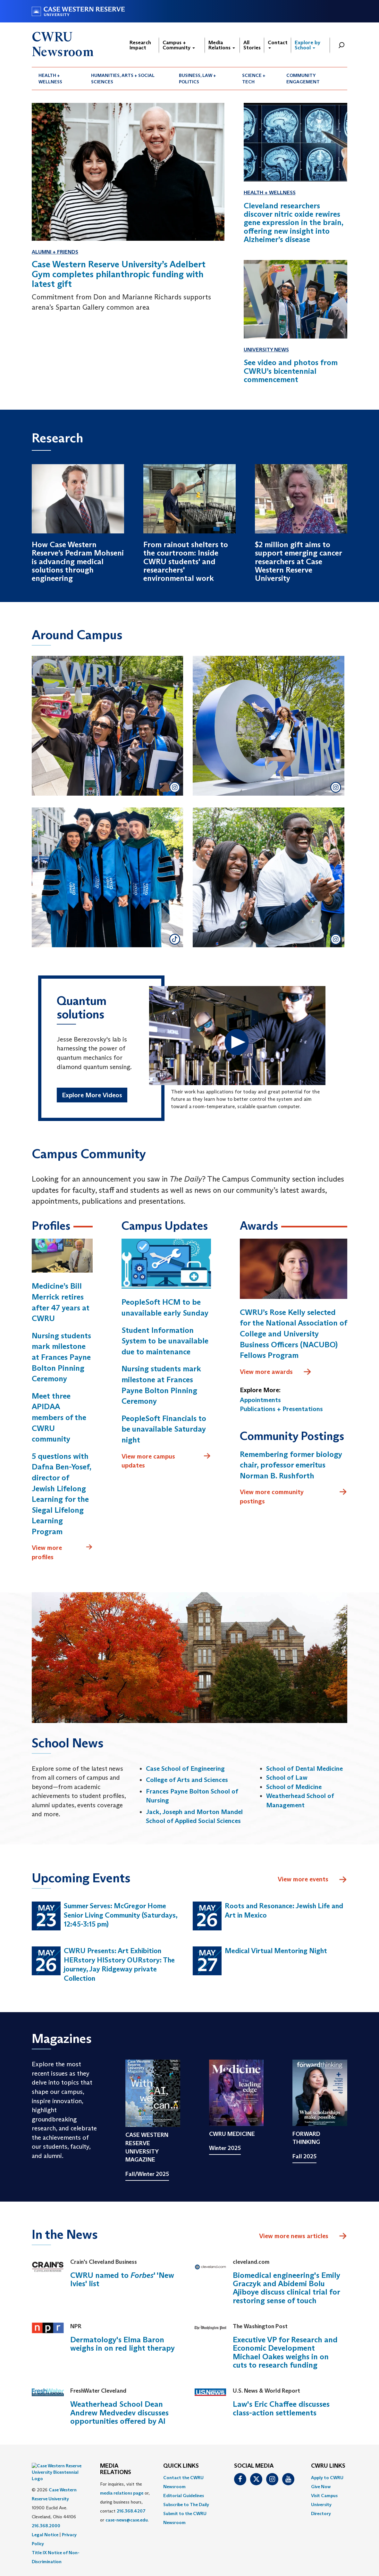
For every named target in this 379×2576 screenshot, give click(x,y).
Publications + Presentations (281, 1410)
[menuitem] (58, 78)
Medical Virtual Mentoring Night (276, 1952)
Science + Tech (253, 78)
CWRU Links (328, 2467)
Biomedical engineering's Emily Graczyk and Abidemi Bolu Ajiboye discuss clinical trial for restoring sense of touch (286, 2289)
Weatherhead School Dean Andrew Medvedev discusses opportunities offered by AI (119, 2414)
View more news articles (293, 2237)
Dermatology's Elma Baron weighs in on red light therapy (122, 2345)
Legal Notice (45, 2520)
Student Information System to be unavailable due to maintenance (165, 1342)
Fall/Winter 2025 (147, 2175)
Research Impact (140, 45)
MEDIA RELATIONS (115, 2470)
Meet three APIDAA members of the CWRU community (59, 1419)
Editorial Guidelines (183, 2497)
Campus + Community (179, 45)
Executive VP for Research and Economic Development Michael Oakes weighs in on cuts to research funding (285, 2353)
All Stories (252, 45)
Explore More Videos (92, 1096)
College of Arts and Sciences (187, 1781)
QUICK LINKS (181, 2467)
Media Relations (221, 45)
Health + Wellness (50, 78)
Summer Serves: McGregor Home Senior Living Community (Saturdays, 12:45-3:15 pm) (120, 1916)
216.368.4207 (131, 2512)
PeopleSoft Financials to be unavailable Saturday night (164, 1430)
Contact (278, 44)
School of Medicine (294, 1788)
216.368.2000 (46, 2511)
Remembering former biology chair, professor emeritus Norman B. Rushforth (291, 1466)
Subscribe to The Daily (186, 2506)
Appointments (260, 1401)
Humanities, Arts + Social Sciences (123, 78)
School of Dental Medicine (304, 1770)
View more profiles (62, 1553)
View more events (312, 1881)
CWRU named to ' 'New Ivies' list (122, 2280)
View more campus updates (166, 1462)
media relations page (121, 2494)
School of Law (286, 1779)
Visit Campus (324, 2497)
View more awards (276, 1373)
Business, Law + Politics (197, 78)
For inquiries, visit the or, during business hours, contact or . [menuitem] (125, 2503)
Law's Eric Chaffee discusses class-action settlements (281, 2410)
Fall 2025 (304, 2158)
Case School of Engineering (185, 1770)
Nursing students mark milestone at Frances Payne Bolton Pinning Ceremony (61, 1358)
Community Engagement (303, 78)
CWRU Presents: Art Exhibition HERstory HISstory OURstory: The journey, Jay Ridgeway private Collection (119, 1966)
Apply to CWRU (327, 2479)
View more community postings (293, 1498)
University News (266, 350)
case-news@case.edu (126, 2521)
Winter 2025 (225, 2149)
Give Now (321, 2488)
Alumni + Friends (55, 252)
